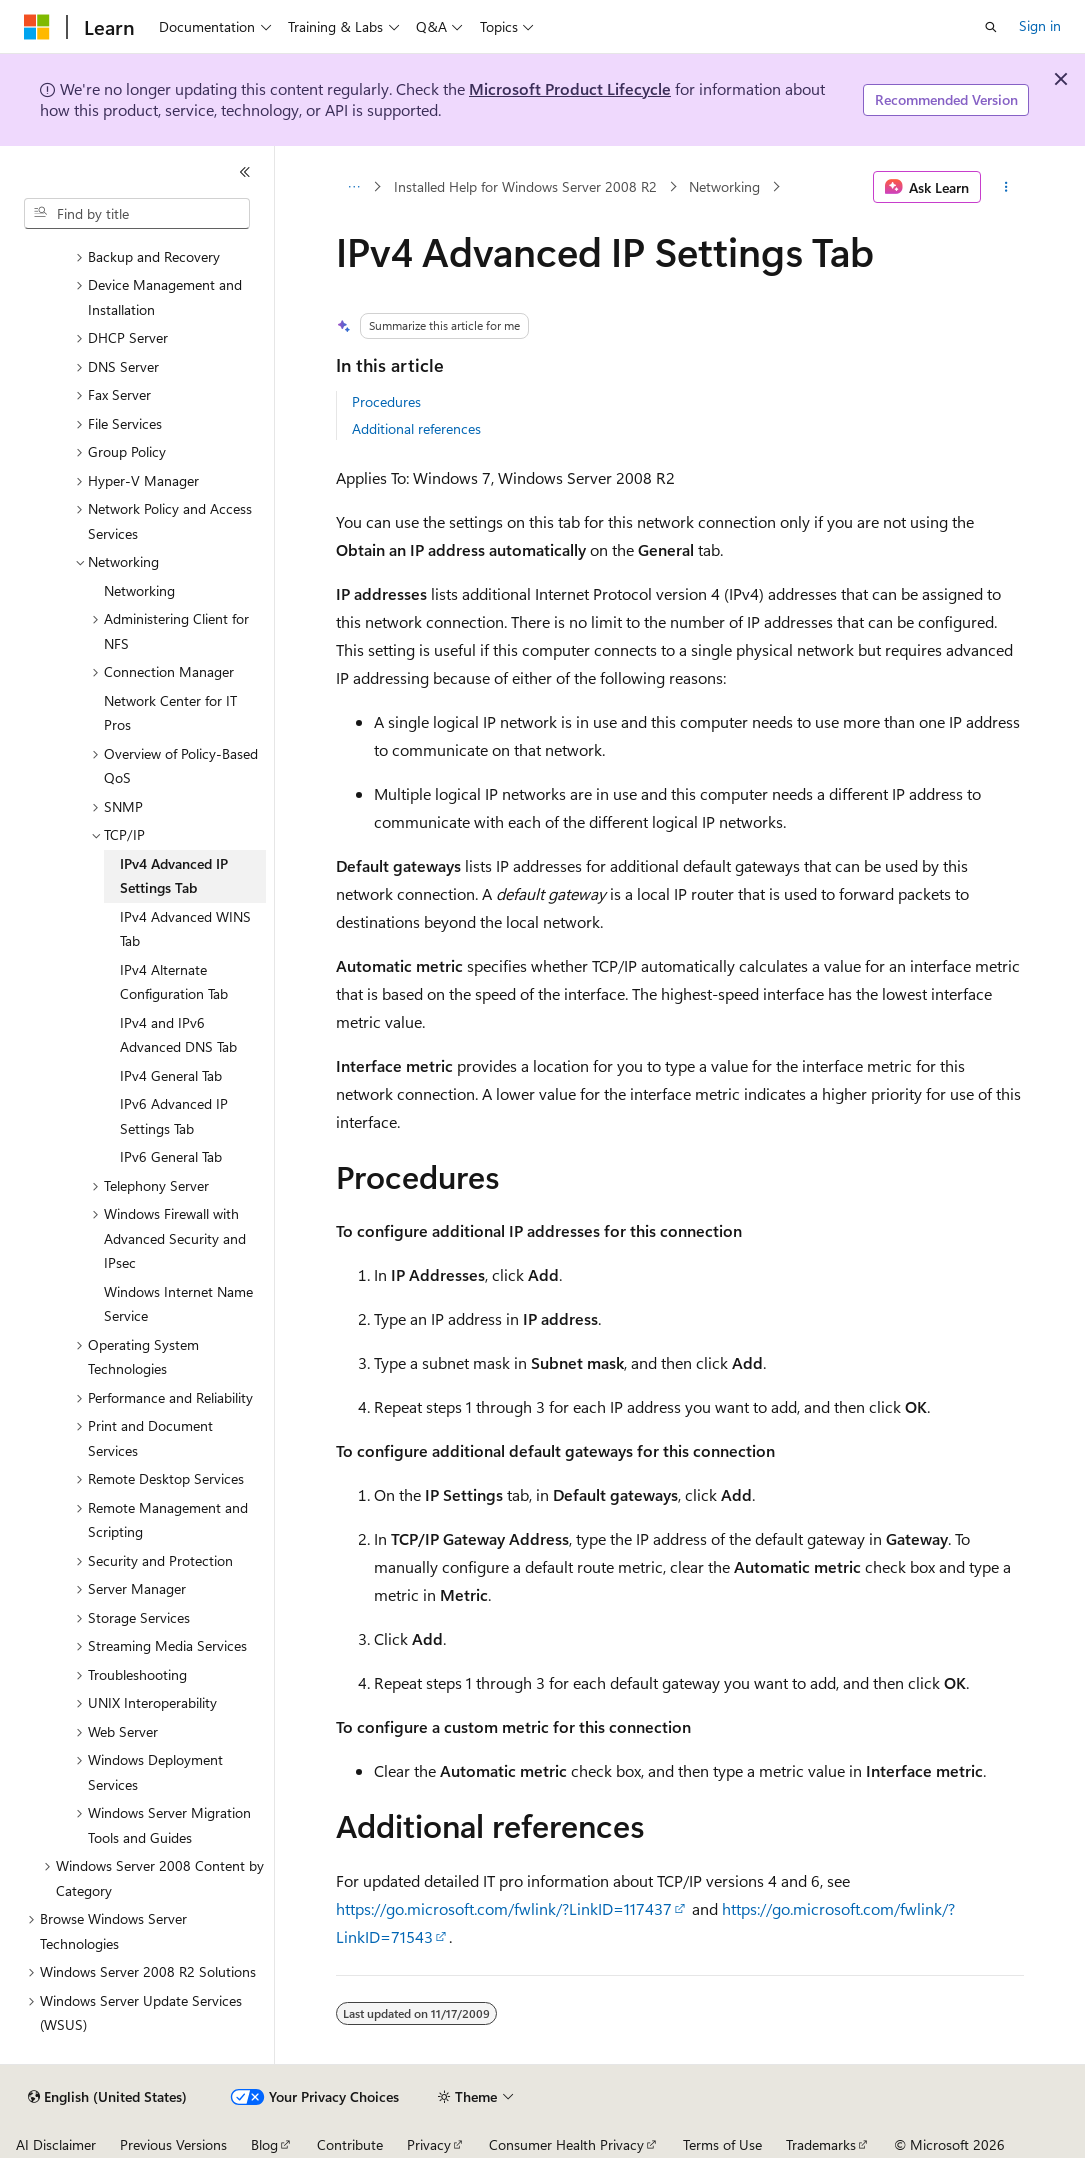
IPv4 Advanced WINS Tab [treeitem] (185, 929)
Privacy (429, 2144)
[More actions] (1006, 187)
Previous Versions (173, 2144)
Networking (724, 186)
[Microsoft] (37, 27)
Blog (264, 2144)
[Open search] (991, 27)
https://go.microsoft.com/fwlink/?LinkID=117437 (504, 1908)
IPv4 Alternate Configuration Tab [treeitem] (174, 982)
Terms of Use (722, 2144)
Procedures (386, 401)
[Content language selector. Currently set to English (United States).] (107, 2097)
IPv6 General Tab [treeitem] (171, 1156)
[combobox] (137, 214)
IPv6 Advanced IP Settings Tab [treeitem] (174, 1116)
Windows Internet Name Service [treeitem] (178, 1304)
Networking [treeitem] (139, 590)
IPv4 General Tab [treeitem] (171, 1075)
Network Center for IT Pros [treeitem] (170, 713)
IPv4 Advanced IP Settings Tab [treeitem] (174, 876)
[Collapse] (245, 172)
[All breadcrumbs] (353, 187)
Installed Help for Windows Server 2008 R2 (525, 186)
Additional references (416, 428)
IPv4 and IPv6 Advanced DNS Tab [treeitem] (178, 1035)
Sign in (1040, 25)
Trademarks (821, 2144)
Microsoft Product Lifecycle (570, 88)
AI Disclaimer (56, 2144)
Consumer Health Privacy (566, 2144)
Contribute (350, 2144)
